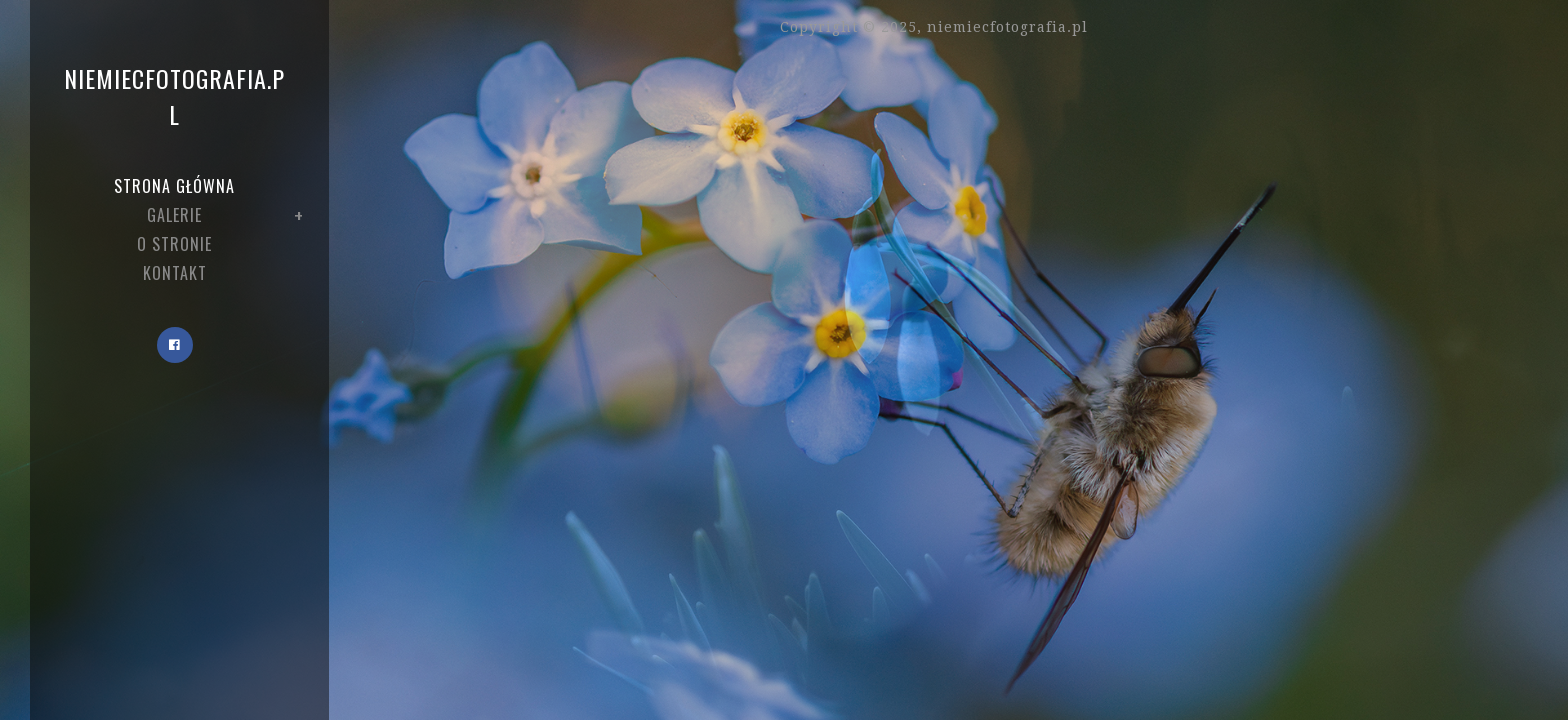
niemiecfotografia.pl (174, 96)
